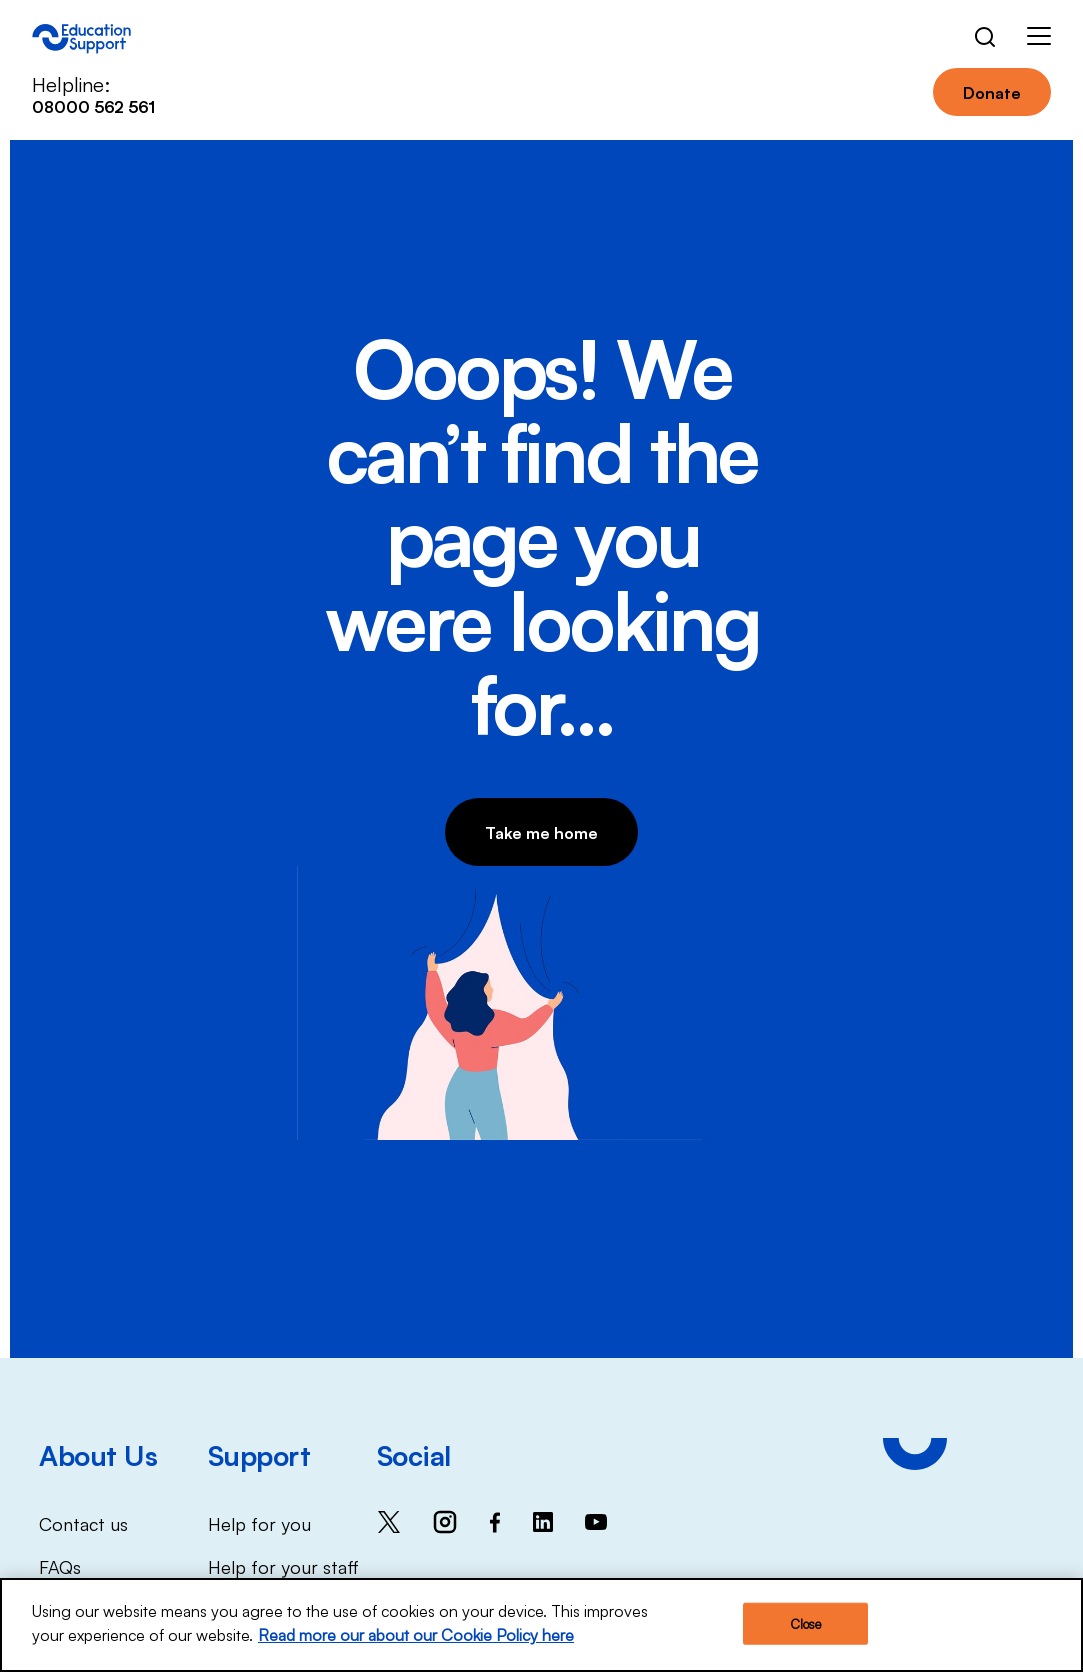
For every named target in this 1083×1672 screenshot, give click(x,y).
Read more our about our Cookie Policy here (416, 1638)
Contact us (83, 1523)
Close (806, 1626)
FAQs (60, 1566)
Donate (992, 92)
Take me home (541, 832)
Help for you (259, 1523)
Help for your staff (283, 1566)
